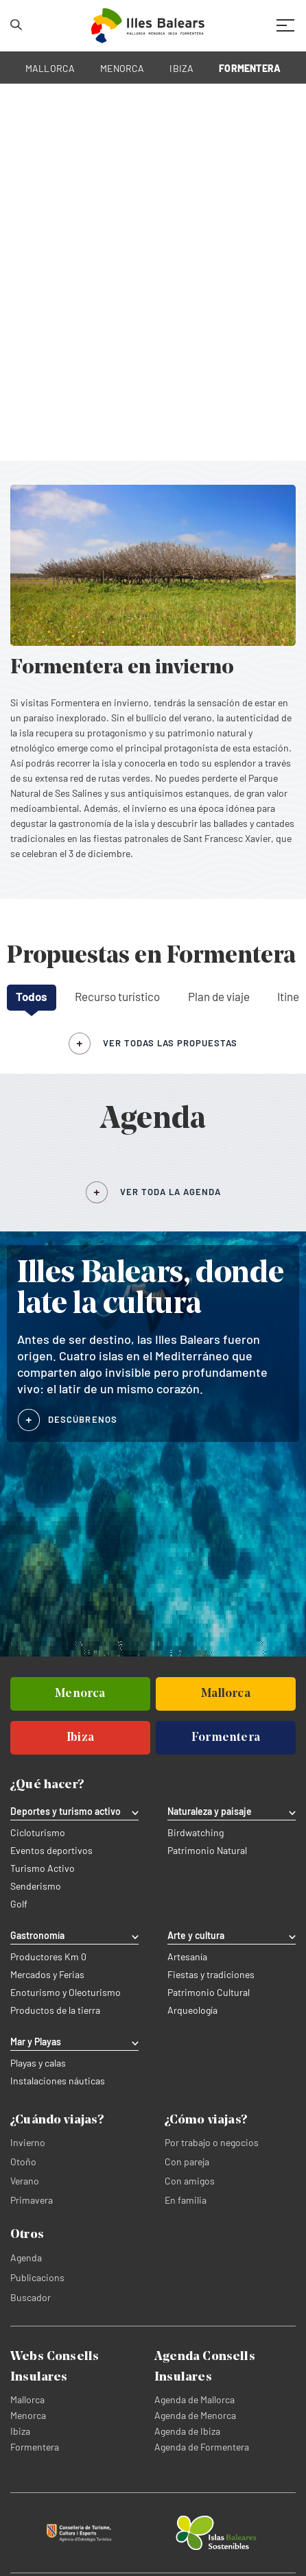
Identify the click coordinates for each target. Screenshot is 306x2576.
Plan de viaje (219, 996)
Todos (31, 996)
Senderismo (35, 1886)
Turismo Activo (42, 1868)
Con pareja (187, 2161)
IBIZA (181, 68)
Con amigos (190, 2181)
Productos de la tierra (55, 2010)
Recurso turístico (117, 996)
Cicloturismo (37, 1832)
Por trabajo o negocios (212, 2142)
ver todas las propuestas (170, 1042)
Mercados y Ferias (47, 1974)
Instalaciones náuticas (57, 2080)
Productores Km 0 (48, 1956)
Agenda (26, 2257)
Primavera (31, 2200)
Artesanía (187, 1956)
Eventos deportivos (51, 1850)
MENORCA (122, 68)
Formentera (34, 2447)
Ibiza (20, 2431)
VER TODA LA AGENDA (170, 1191)
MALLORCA (50, 68)
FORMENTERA (250, 68)
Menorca (28, 2415)
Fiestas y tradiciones (211, 1974)
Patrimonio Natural (207, 1850)
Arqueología (192, 2010)
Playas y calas (38, 2063)
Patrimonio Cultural (208, 1992)
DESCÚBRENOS (82, 1419)
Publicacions (37, 2277)
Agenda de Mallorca (194, 2399)
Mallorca (27, 2399)
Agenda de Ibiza (187, 2431)
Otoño (23, 2161)
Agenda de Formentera (201, 2447)
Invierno (27, 2142)
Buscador (30, 2297)
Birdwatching (195, 1832)
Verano (24, 2181)
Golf (18, 1904)
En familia (186, 2200)
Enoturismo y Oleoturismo (65, 1992)
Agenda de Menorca (195, 2415)
